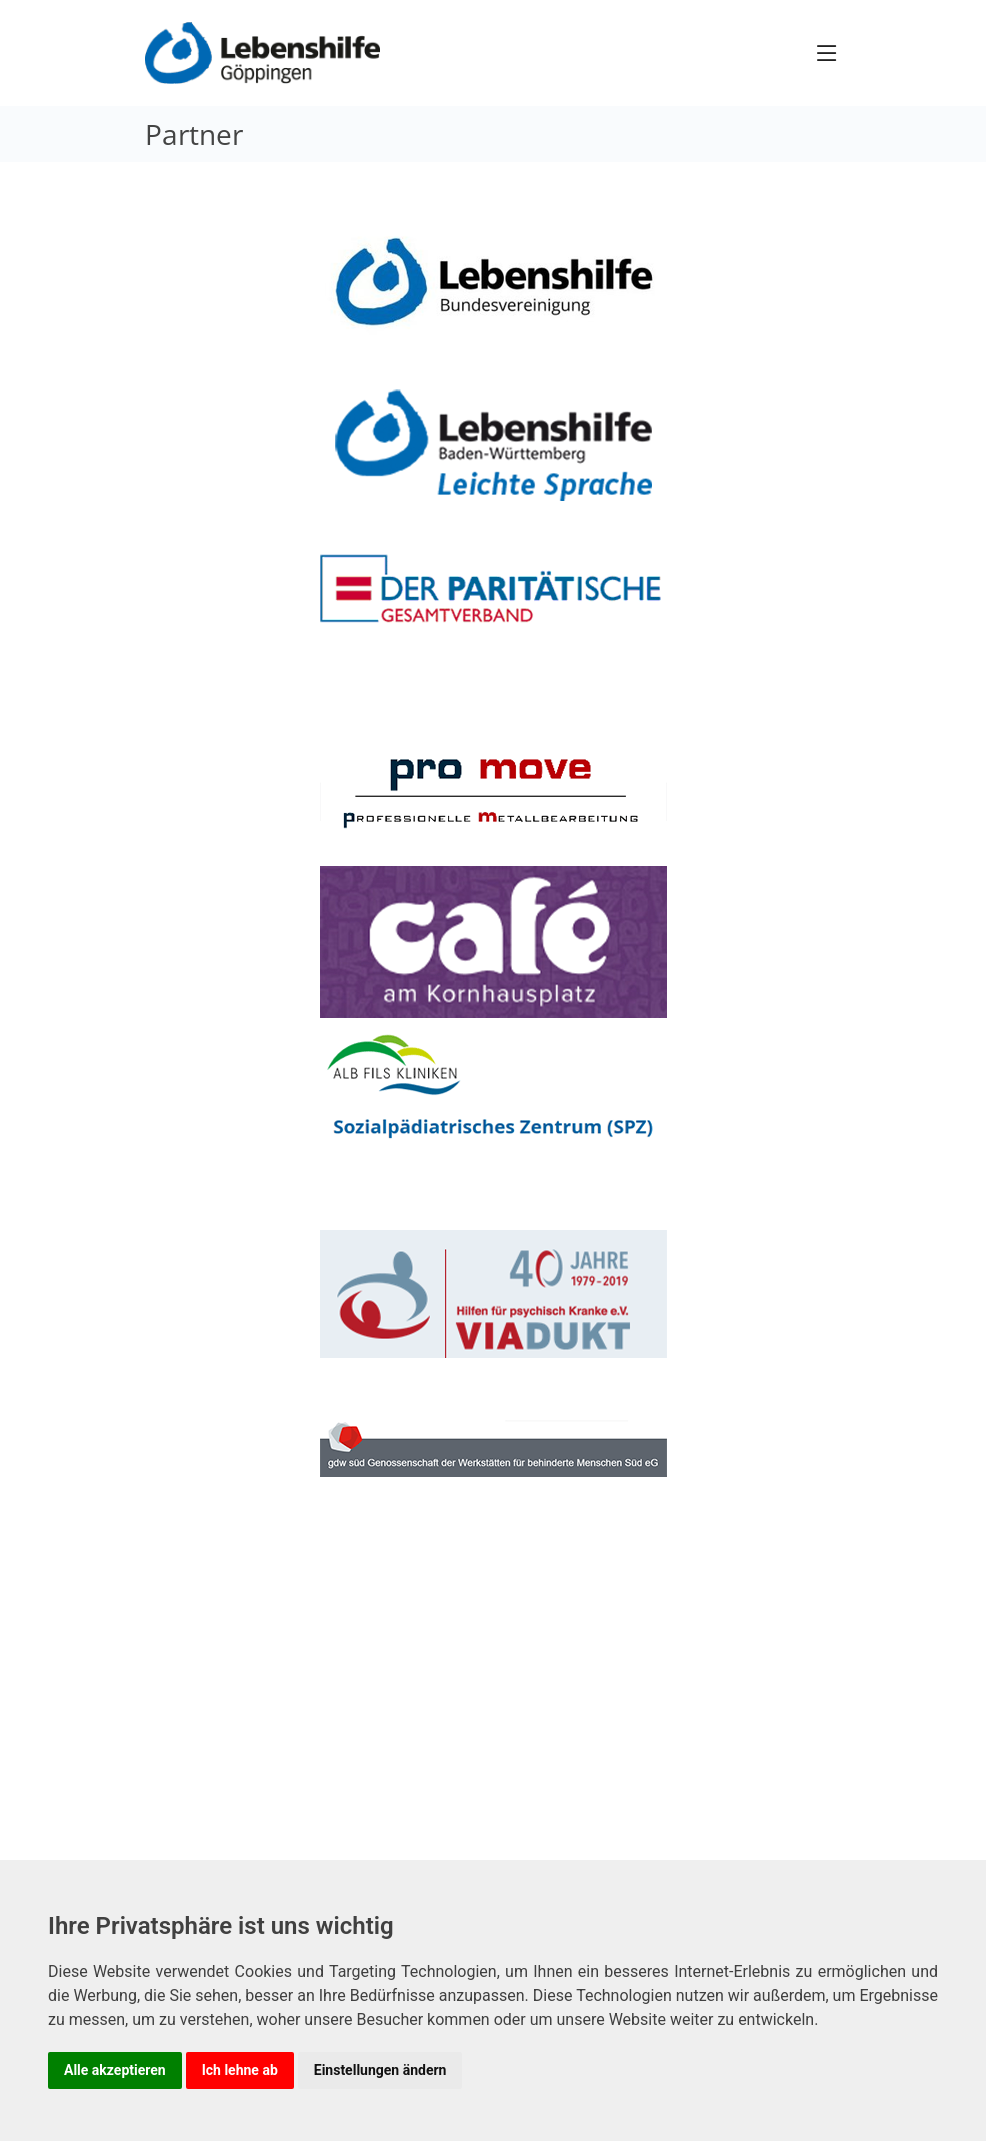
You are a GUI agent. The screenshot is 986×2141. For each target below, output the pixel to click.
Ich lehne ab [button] (240, 2070)
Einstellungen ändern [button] (380, 2070)
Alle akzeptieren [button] (115, 2070)
